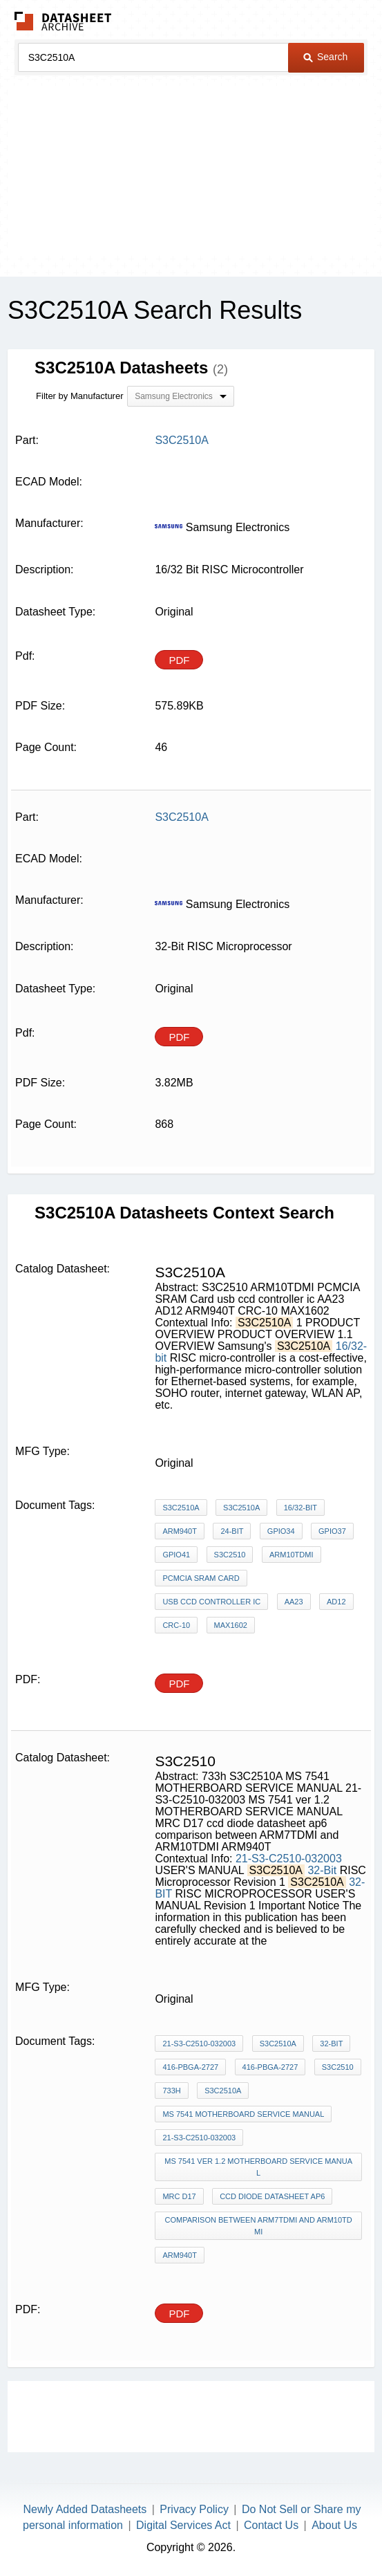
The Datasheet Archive (63, 21)
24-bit (231, 1531)
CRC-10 (176, 1625)
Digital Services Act (183, 2525)
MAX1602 (230, 1625)
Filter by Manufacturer (79, 396)
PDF (179, 660)
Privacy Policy (194, 2509)
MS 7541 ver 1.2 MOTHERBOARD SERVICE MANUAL (258, 2167)
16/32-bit (300, 1507)
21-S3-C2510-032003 (289, 1858)
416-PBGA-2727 (190, 2067)
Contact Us (271, 2525)
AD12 (336, 1601)
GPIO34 (281, 1531)
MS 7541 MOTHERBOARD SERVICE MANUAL (243, 2114)
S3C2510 (230, 1554)
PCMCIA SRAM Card (200, 1578)
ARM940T (179, 1531)
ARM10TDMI (291, 1554)
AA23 (294, 1601)
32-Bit (321, 1870)
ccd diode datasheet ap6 (272, 2196)
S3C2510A (180, 1507)
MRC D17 (178, 2196)
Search (325, 56)
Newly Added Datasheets (85, 2509)
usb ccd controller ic (211, 1601)
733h (171, 2090)
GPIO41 (176, 1554)
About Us (334, 2525)
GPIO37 (332, 1531)
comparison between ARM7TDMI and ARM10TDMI (258, 2226)
